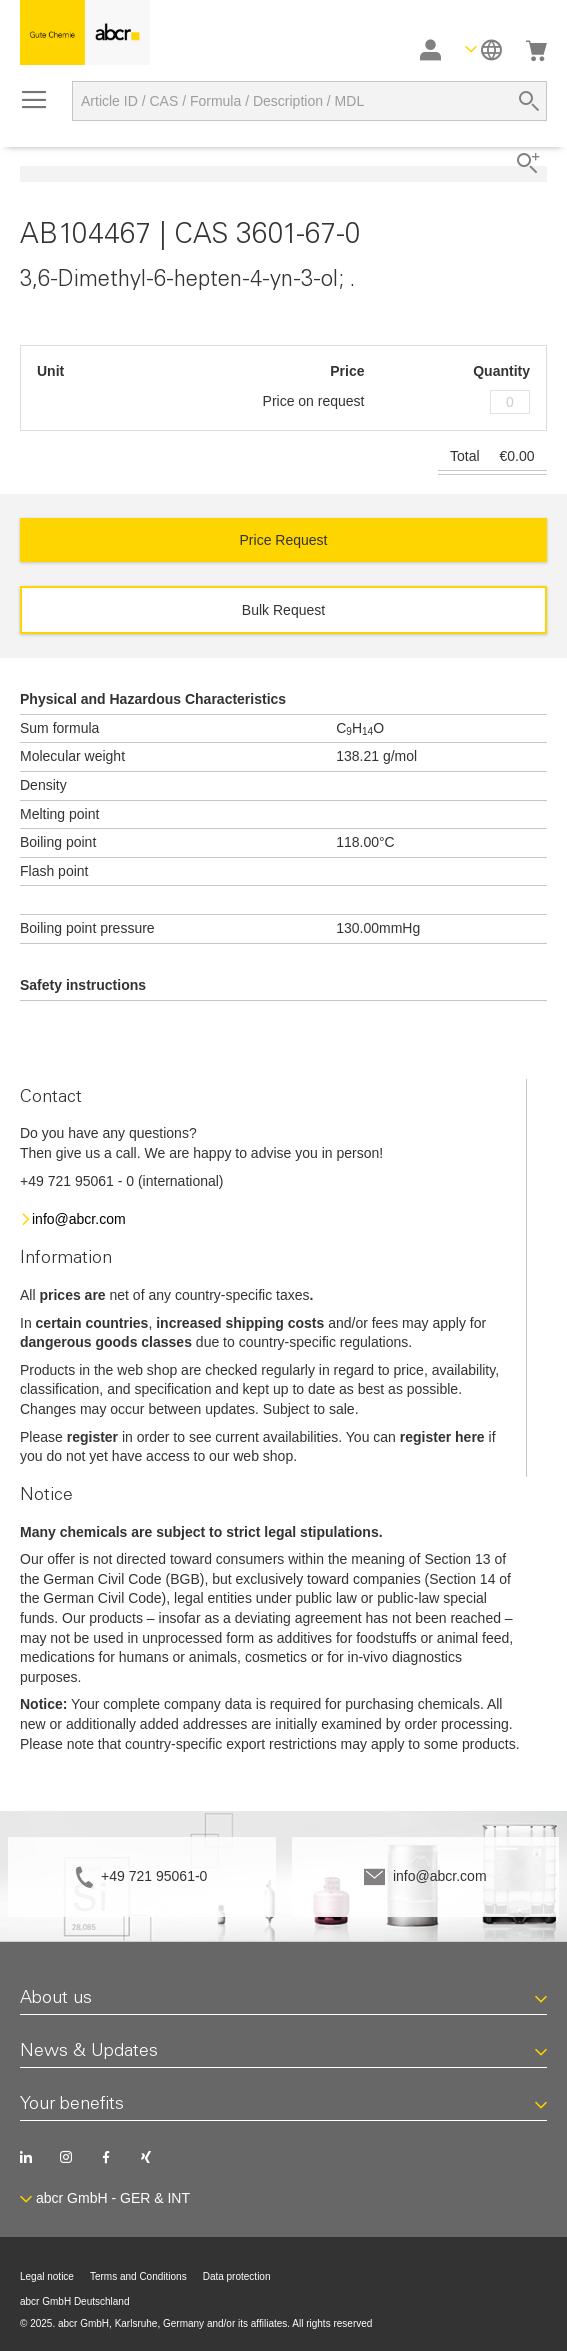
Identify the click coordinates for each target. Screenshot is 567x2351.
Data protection (237, 2276)
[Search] (529, 101)
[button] (483, 49)
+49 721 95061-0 (154, 1876)
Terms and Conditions (138, 2276)
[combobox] (309, 101)
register (92, 1437)
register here (442, 1437)
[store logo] (85, 32)
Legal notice (47, 2276)
